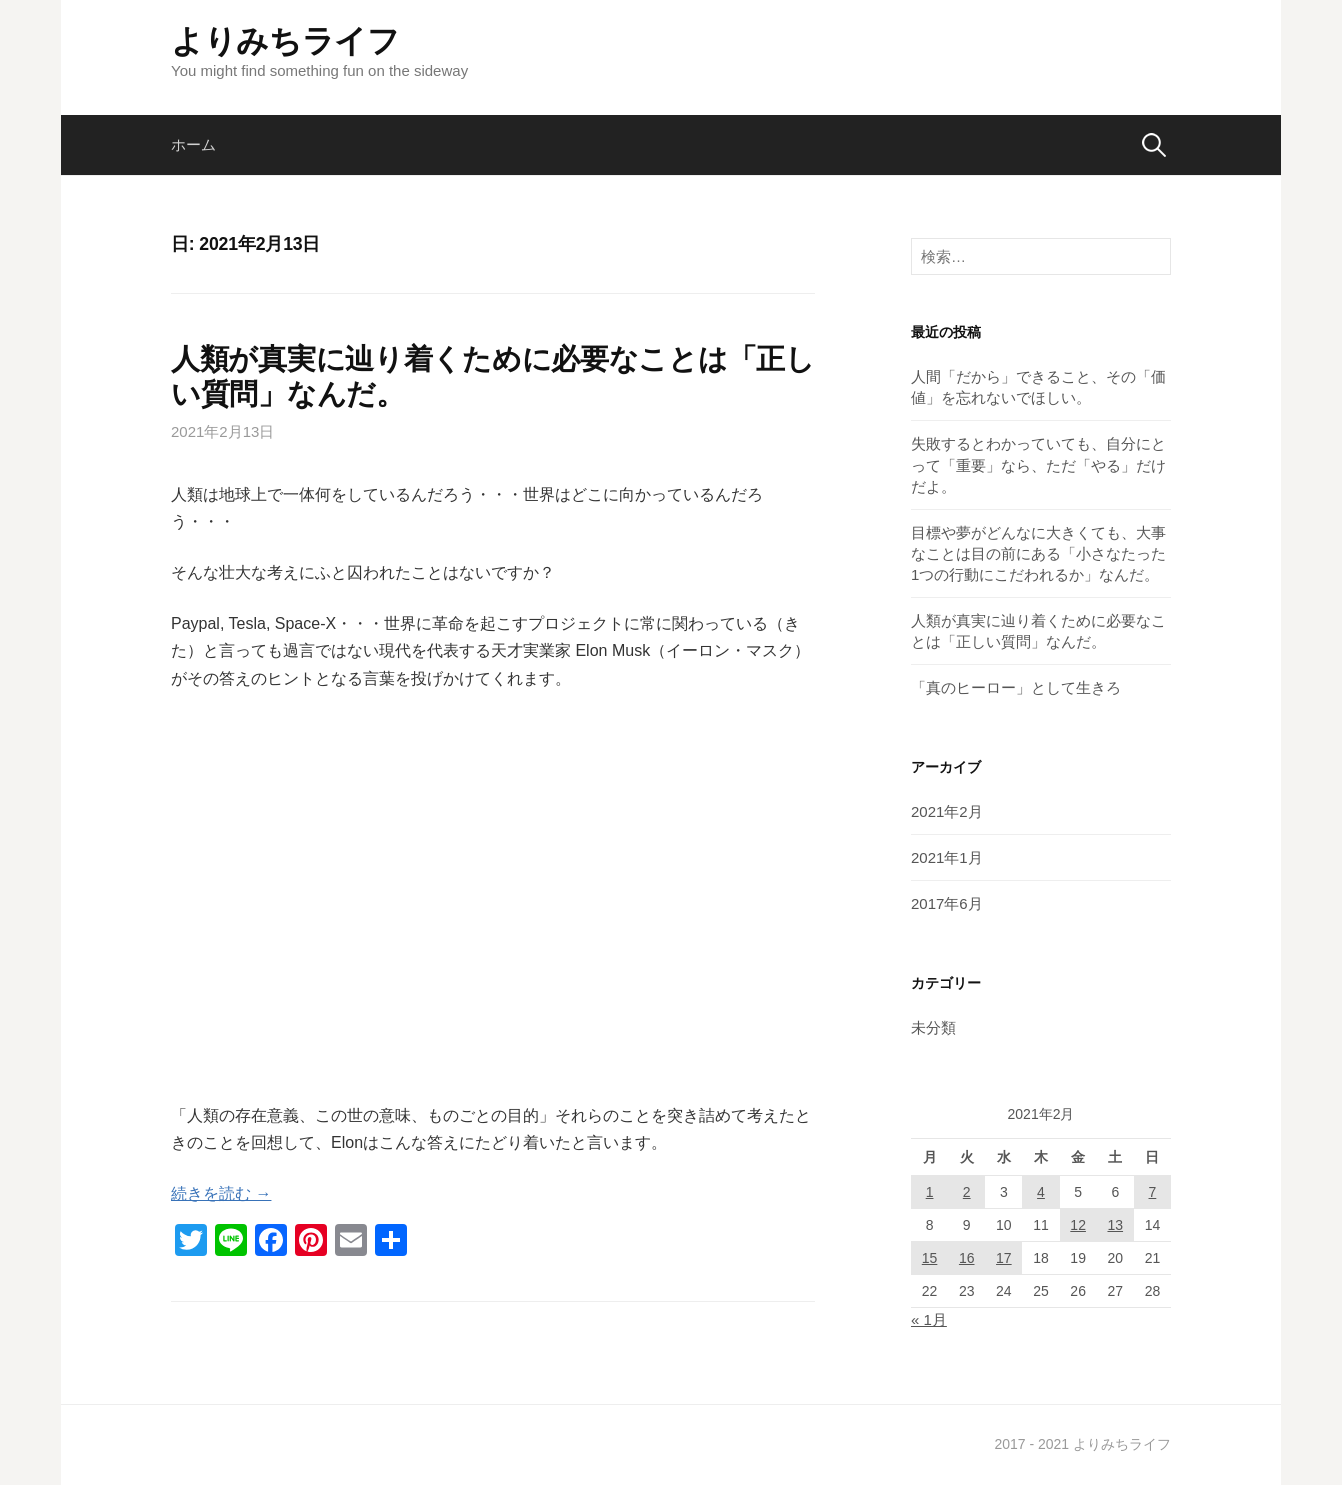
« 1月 (929, 1319)
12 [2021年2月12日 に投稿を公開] (1078, 1225)
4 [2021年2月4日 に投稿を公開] (1041, 1192)
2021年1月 (947, 857)
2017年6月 (947, 903)
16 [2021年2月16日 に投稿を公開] (967, 1258)
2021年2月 (947, 811)
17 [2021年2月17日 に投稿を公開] (1004, 1258)
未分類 (933, 1027)
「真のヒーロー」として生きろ (1016, 687)
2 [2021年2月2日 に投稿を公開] (967, 1192)
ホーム (193, 144)
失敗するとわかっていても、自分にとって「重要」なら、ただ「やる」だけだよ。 (1038, 464)
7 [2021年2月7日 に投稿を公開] (1153, 1192)
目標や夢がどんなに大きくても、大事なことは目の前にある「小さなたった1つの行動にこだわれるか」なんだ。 (1038, 553)
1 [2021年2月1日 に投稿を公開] (930, 1192)
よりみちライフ (285, 41)
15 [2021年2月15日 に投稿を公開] (930, 1258)
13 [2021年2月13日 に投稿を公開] (1115, 1225)
